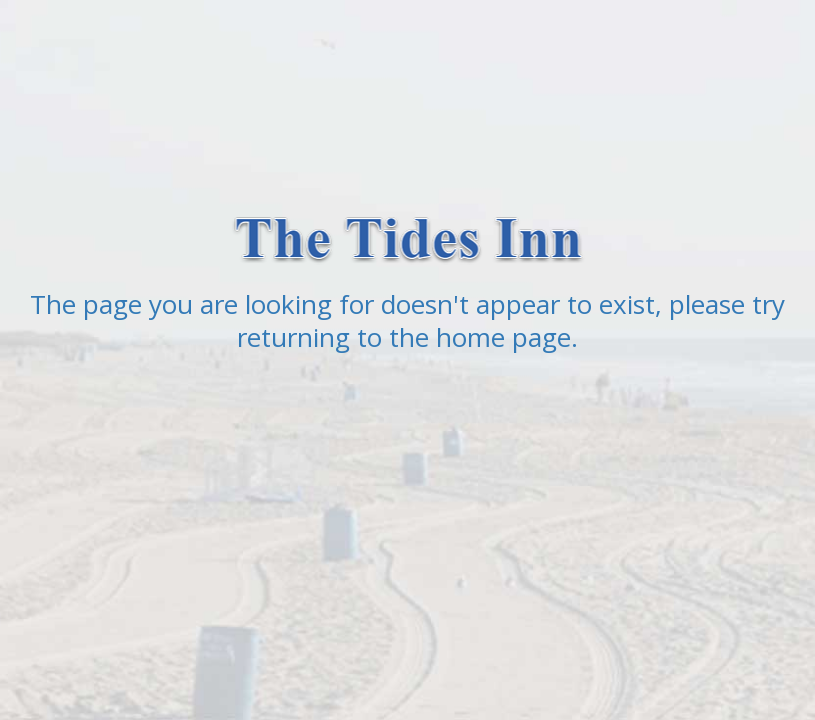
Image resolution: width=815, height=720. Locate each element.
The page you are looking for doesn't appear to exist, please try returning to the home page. (407, 320)
